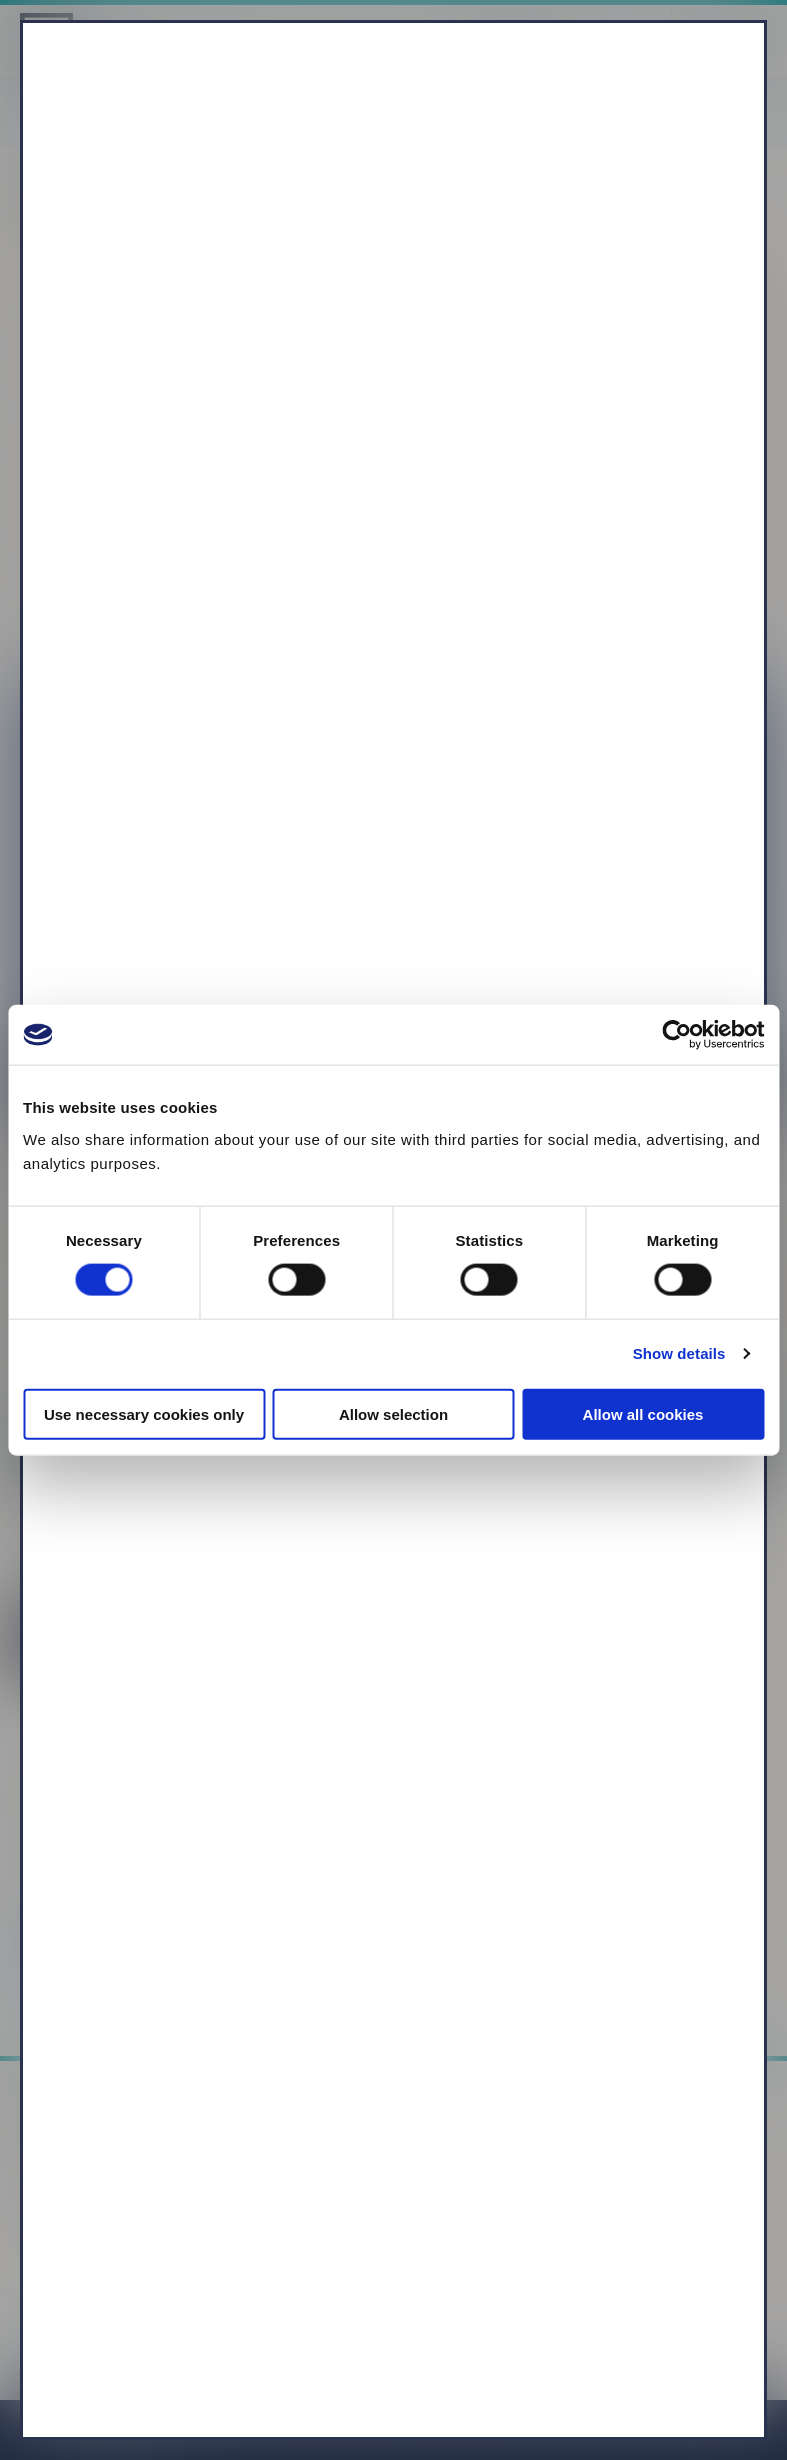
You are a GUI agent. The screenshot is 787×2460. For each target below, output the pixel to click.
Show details (679, 1353)
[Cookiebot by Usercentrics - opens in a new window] (676, 1035)
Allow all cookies (643, 1413)
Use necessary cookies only (144, 1413)
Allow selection (393, 1413)
